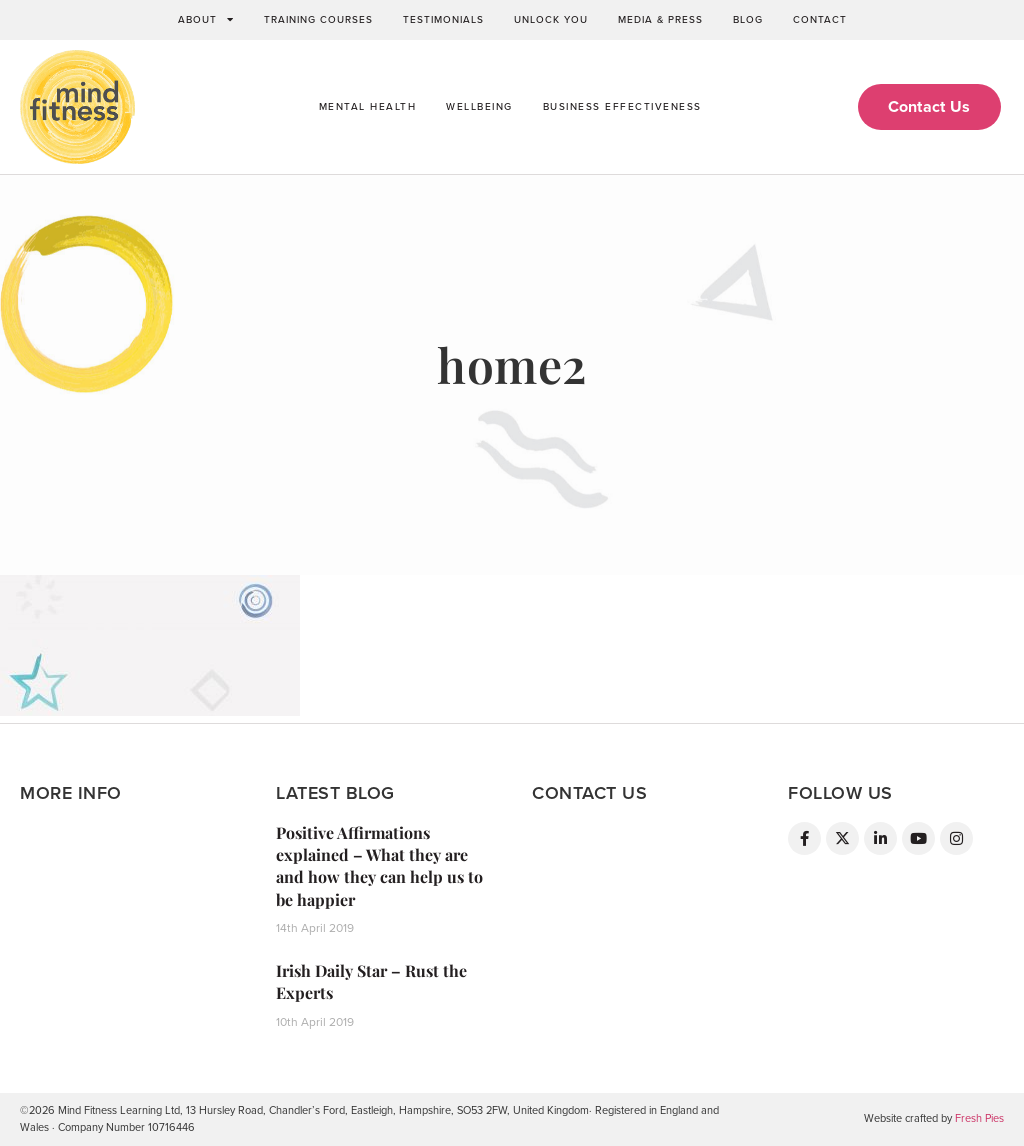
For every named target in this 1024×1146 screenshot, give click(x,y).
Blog (748, 20)
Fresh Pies (979, 1118)
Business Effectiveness (622, 107)
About (206, 20)
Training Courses (318, 20)
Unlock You (551, 20)
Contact (820, 20)
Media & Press (660, 20)
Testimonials (443, 20)
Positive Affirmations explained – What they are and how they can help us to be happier (379, 866)
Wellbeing (479, 107)
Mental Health (368, 107)
